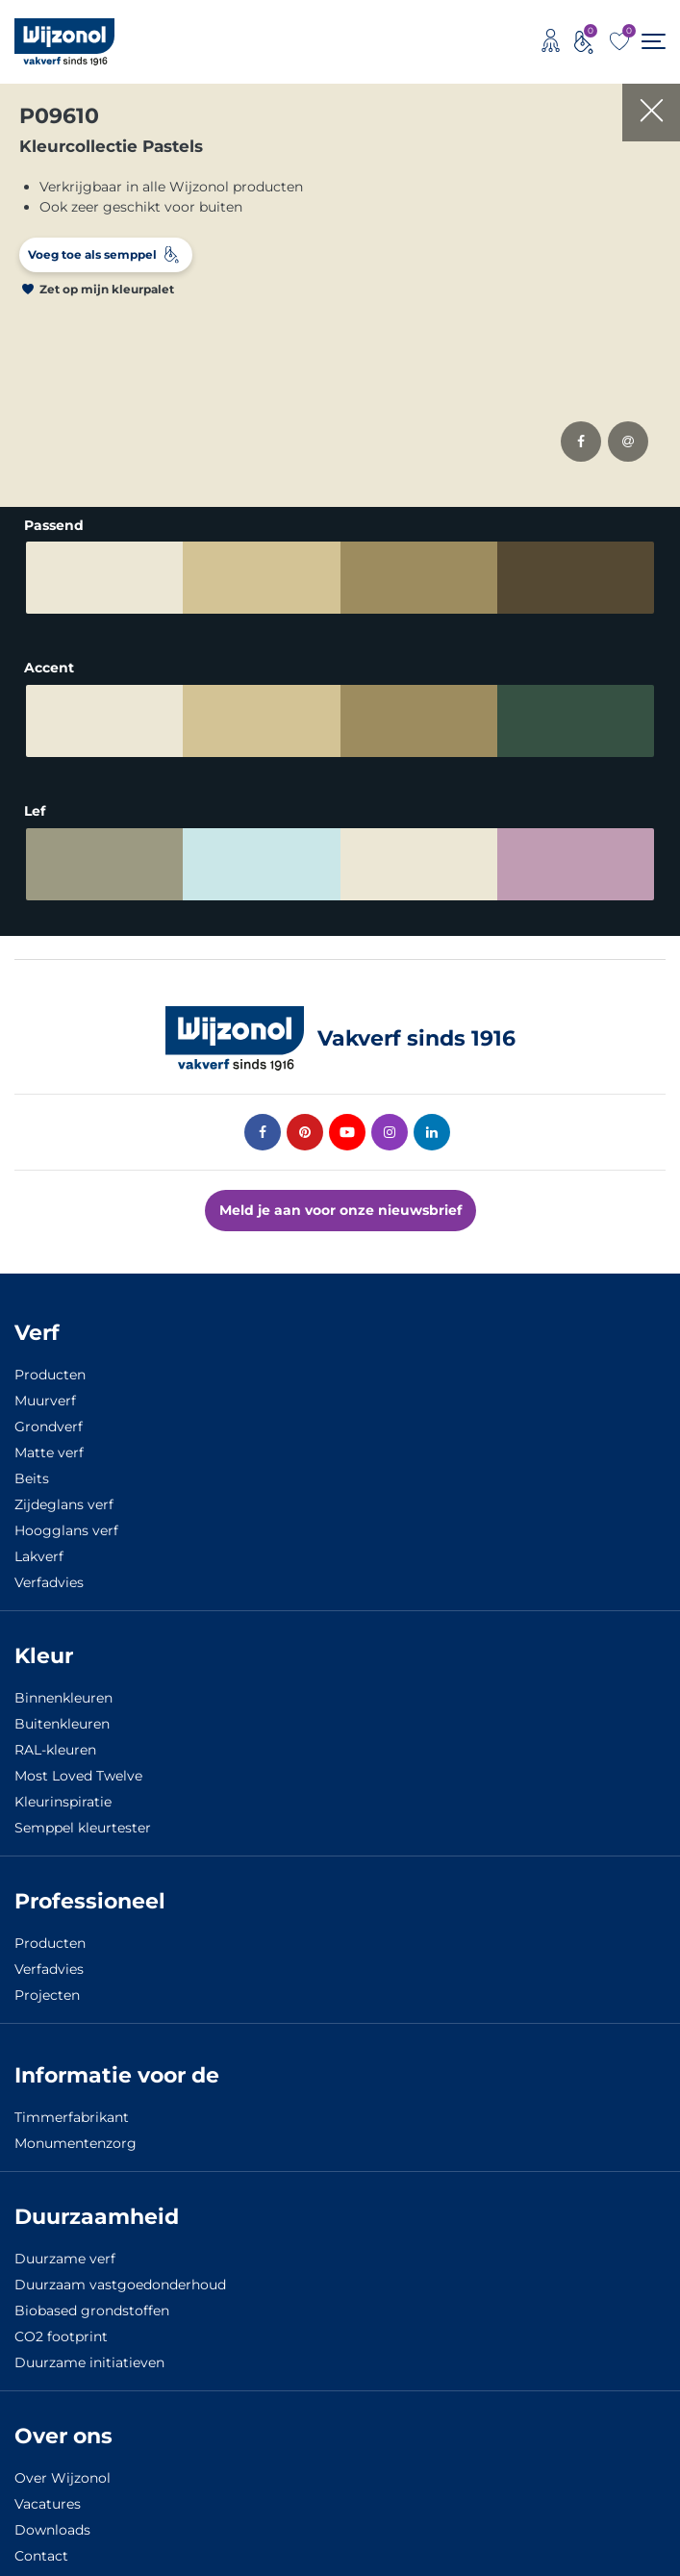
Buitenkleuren (62, 1723)
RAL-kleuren (55, 1749)
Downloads (52, 2529)
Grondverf (48, 1426)
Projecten (47, 1995)
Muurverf (45, 1400)
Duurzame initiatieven (89, 2362)
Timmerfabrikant (71, 2117)
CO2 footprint (61, 2336)
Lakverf (38, 1556)
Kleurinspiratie (63, 1801)
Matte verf (49, 1452)
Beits (31, 1478)
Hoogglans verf (66, 1530)
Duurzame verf (64, 2258)
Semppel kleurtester (82, 1827)
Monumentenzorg (75, 2143)
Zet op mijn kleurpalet (106, 289)
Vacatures (47, 2504)
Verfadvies (49, 1582)
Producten (50, 1374)
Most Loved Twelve (78, 1775)
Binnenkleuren (63, 1697)
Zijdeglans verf (63, 1504)
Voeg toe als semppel (92, 254)
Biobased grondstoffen (91, 2310)
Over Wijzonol (62, 2478)
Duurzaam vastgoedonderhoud (120, 2284)
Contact (41, 2555)
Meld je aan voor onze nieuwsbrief (340, 1210)
